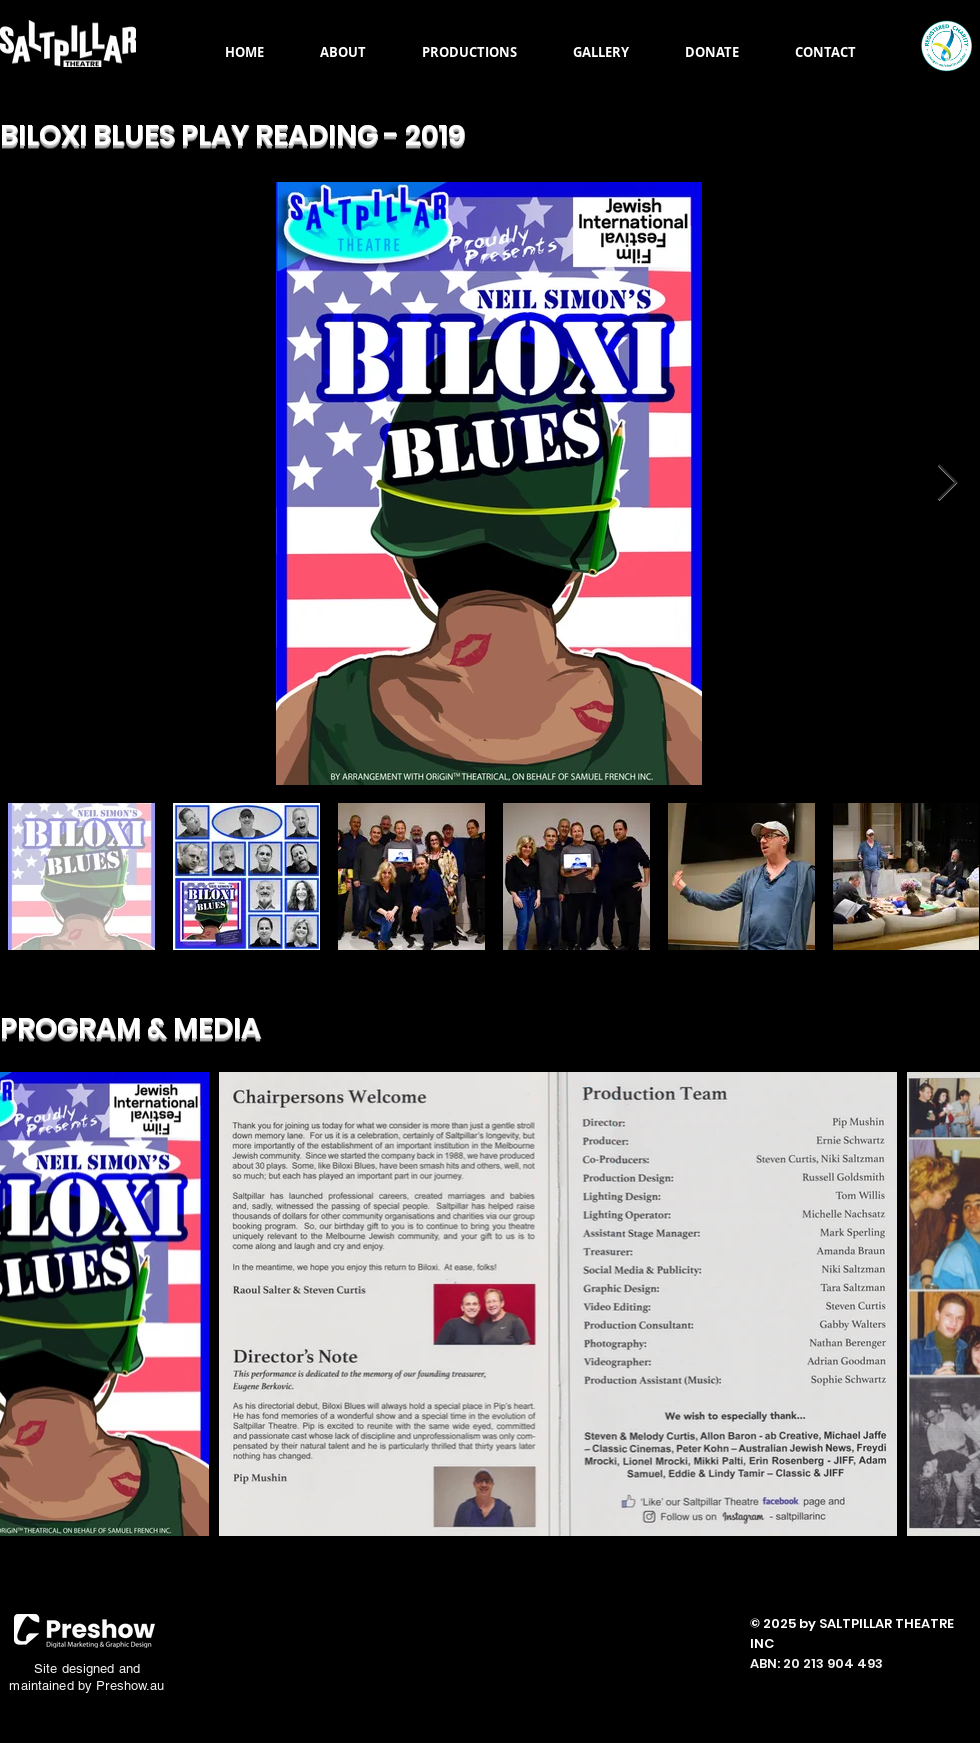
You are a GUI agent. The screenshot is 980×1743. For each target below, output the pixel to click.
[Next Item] (947, 483)
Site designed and (87, 1668)
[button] (343, 52)
